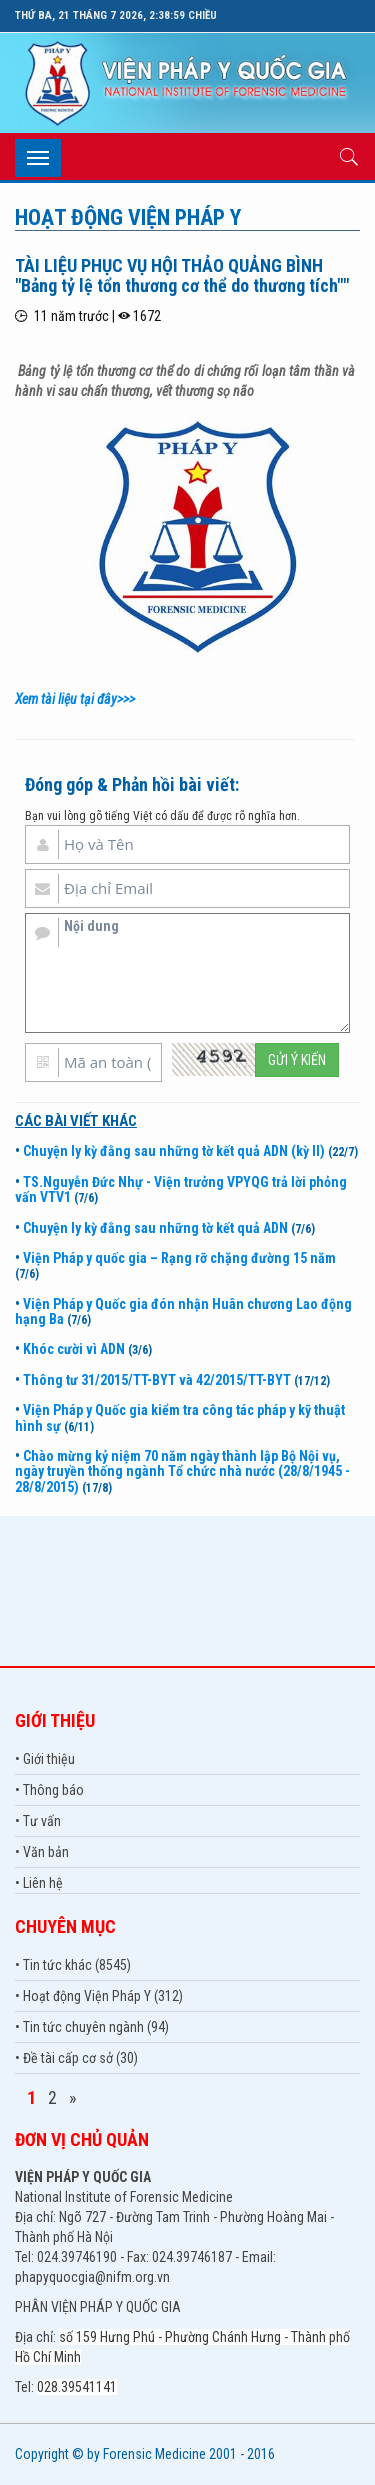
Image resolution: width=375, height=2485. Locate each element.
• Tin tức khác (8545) (73, 1965)
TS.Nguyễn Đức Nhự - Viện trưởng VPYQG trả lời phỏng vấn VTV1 (181, 1189)
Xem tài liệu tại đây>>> (75, 699)
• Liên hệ (39, 1883)
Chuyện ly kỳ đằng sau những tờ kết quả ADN (155, 1228)
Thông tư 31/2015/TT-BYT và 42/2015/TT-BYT (157, 1380)
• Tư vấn (38, 1821)
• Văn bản (42, 1852)
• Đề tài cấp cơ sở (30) (76, 2058)
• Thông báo (49, 1790)
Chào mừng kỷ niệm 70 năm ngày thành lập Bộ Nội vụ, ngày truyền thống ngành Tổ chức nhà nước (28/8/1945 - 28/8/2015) (182, 1471)
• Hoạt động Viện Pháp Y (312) (99, 1996)
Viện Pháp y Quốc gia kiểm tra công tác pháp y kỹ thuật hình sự (180, 1417)
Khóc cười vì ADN (74, 1349)
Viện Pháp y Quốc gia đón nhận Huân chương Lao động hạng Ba (183, 1311)
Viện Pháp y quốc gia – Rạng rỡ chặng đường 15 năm (179, 1258)
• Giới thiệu (45, 1759)
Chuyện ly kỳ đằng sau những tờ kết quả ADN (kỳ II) (174, 1151)
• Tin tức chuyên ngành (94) (92, 2027)
